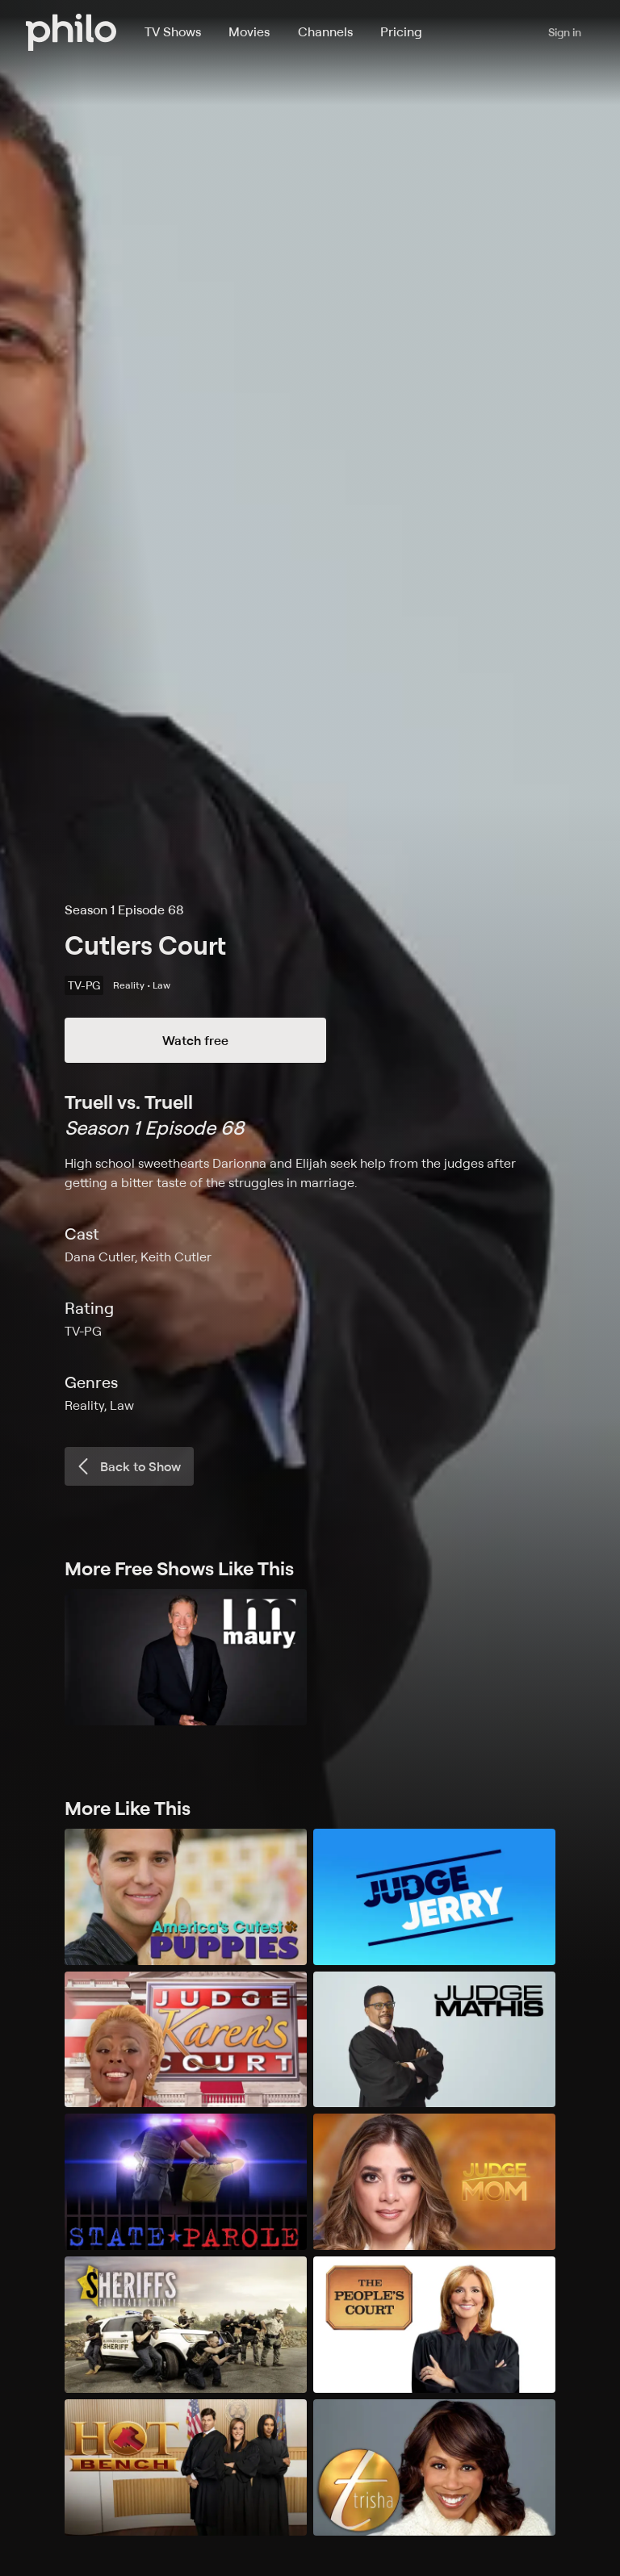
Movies (249, 31)
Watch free (195, 1040)
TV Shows (173, 31)
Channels (325, 31)
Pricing (401, 31)
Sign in (564, 32)
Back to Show (127, 1466)
